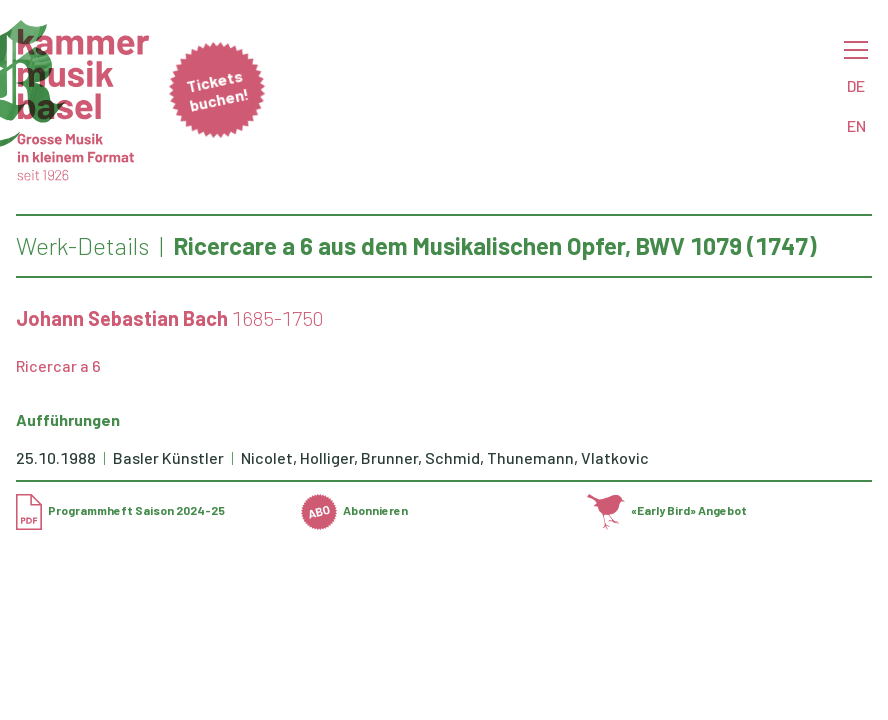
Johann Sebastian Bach (122, 318)
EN (856, 125)
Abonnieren (354, 510)
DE (856, 85)
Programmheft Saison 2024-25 (120, 510)
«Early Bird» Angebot (667, 510)
